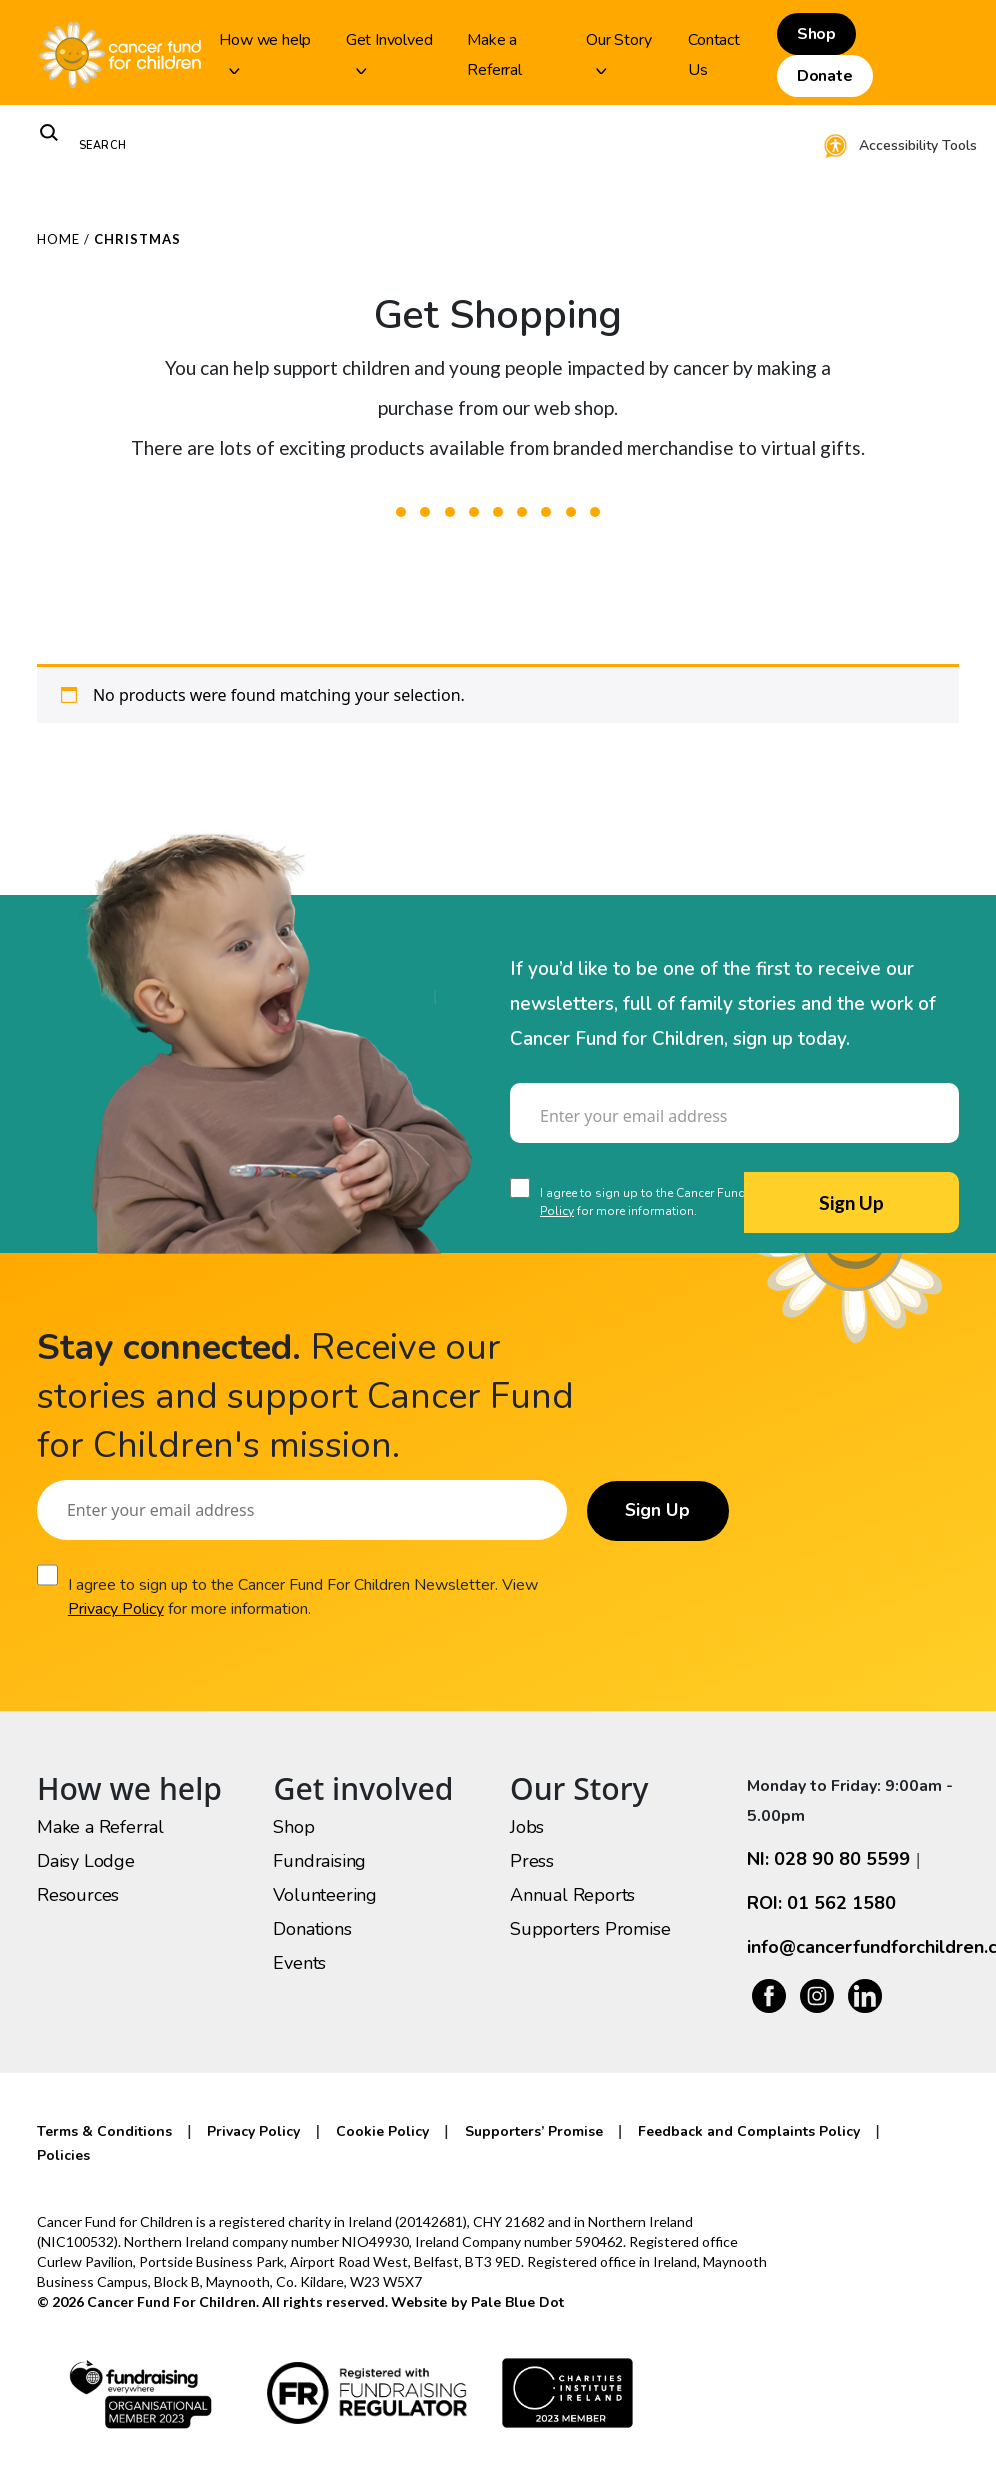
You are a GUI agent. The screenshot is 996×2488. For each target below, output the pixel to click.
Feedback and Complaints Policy (749, 2131)
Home (58, 239)
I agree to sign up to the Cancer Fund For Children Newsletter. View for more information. (303, 1597)
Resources (78, 1895)
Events (299, 1963)
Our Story (618, 51)
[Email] (734, 1113)
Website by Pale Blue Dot (477, 2302)
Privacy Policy (116, 1609)
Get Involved (389, 51)
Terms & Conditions (104, 2131)
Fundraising (319, 1861)
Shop (816, 34)
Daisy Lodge (86, 1861)
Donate (825, 76)
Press (532, 1861)
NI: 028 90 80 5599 (828, 1859)
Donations (312, 1929)
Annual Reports (572, 1895)
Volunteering (325, 1895)
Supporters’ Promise (534, 2131)
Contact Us (714, 55)
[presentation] (662, 1295)
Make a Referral (494, 55)
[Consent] (520, 1188)
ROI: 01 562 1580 (821, 1903)
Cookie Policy (382, 2131)
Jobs (527, 1827)
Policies (63, 2155)
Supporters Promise (590, 1929)
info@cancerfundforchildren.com (853, 1947)
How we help (265, 51)
